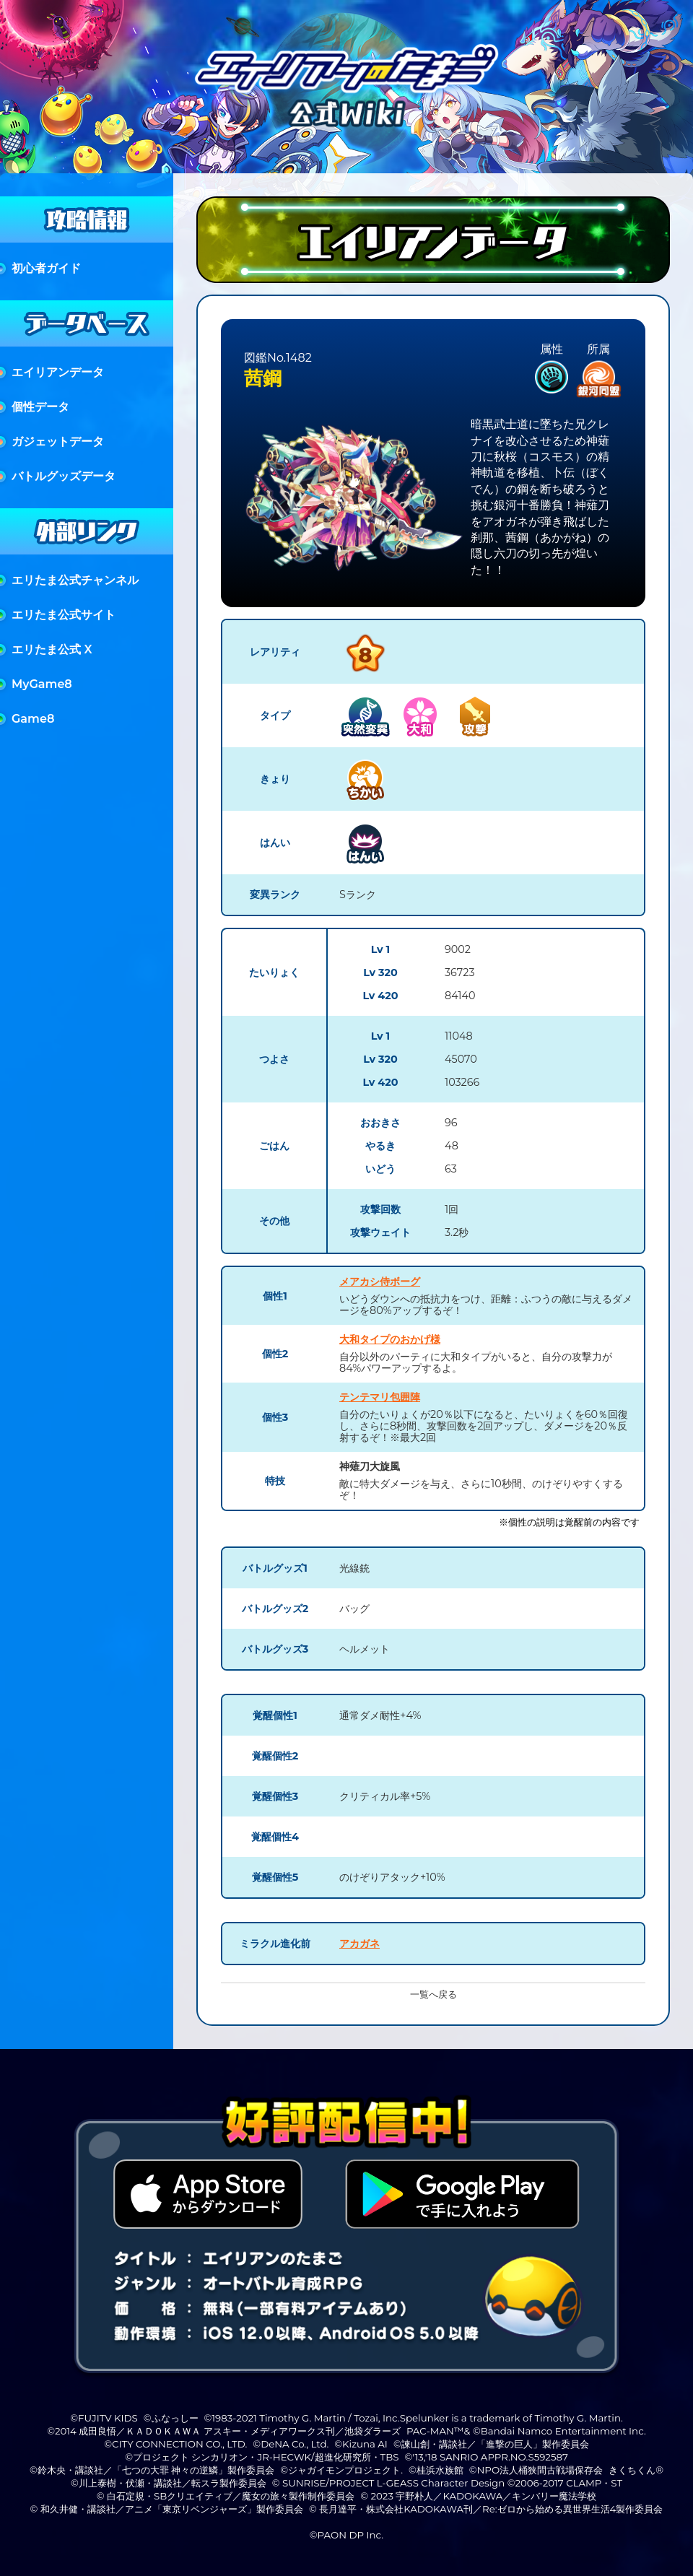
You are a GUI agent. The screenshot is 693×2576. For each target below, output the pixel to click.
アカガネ (359, 1943)
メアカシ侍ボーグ (379, 1281)
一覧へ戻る (433, 1994)
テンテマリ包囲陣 (379, 1397)
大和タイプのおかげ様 (389, 1339)
